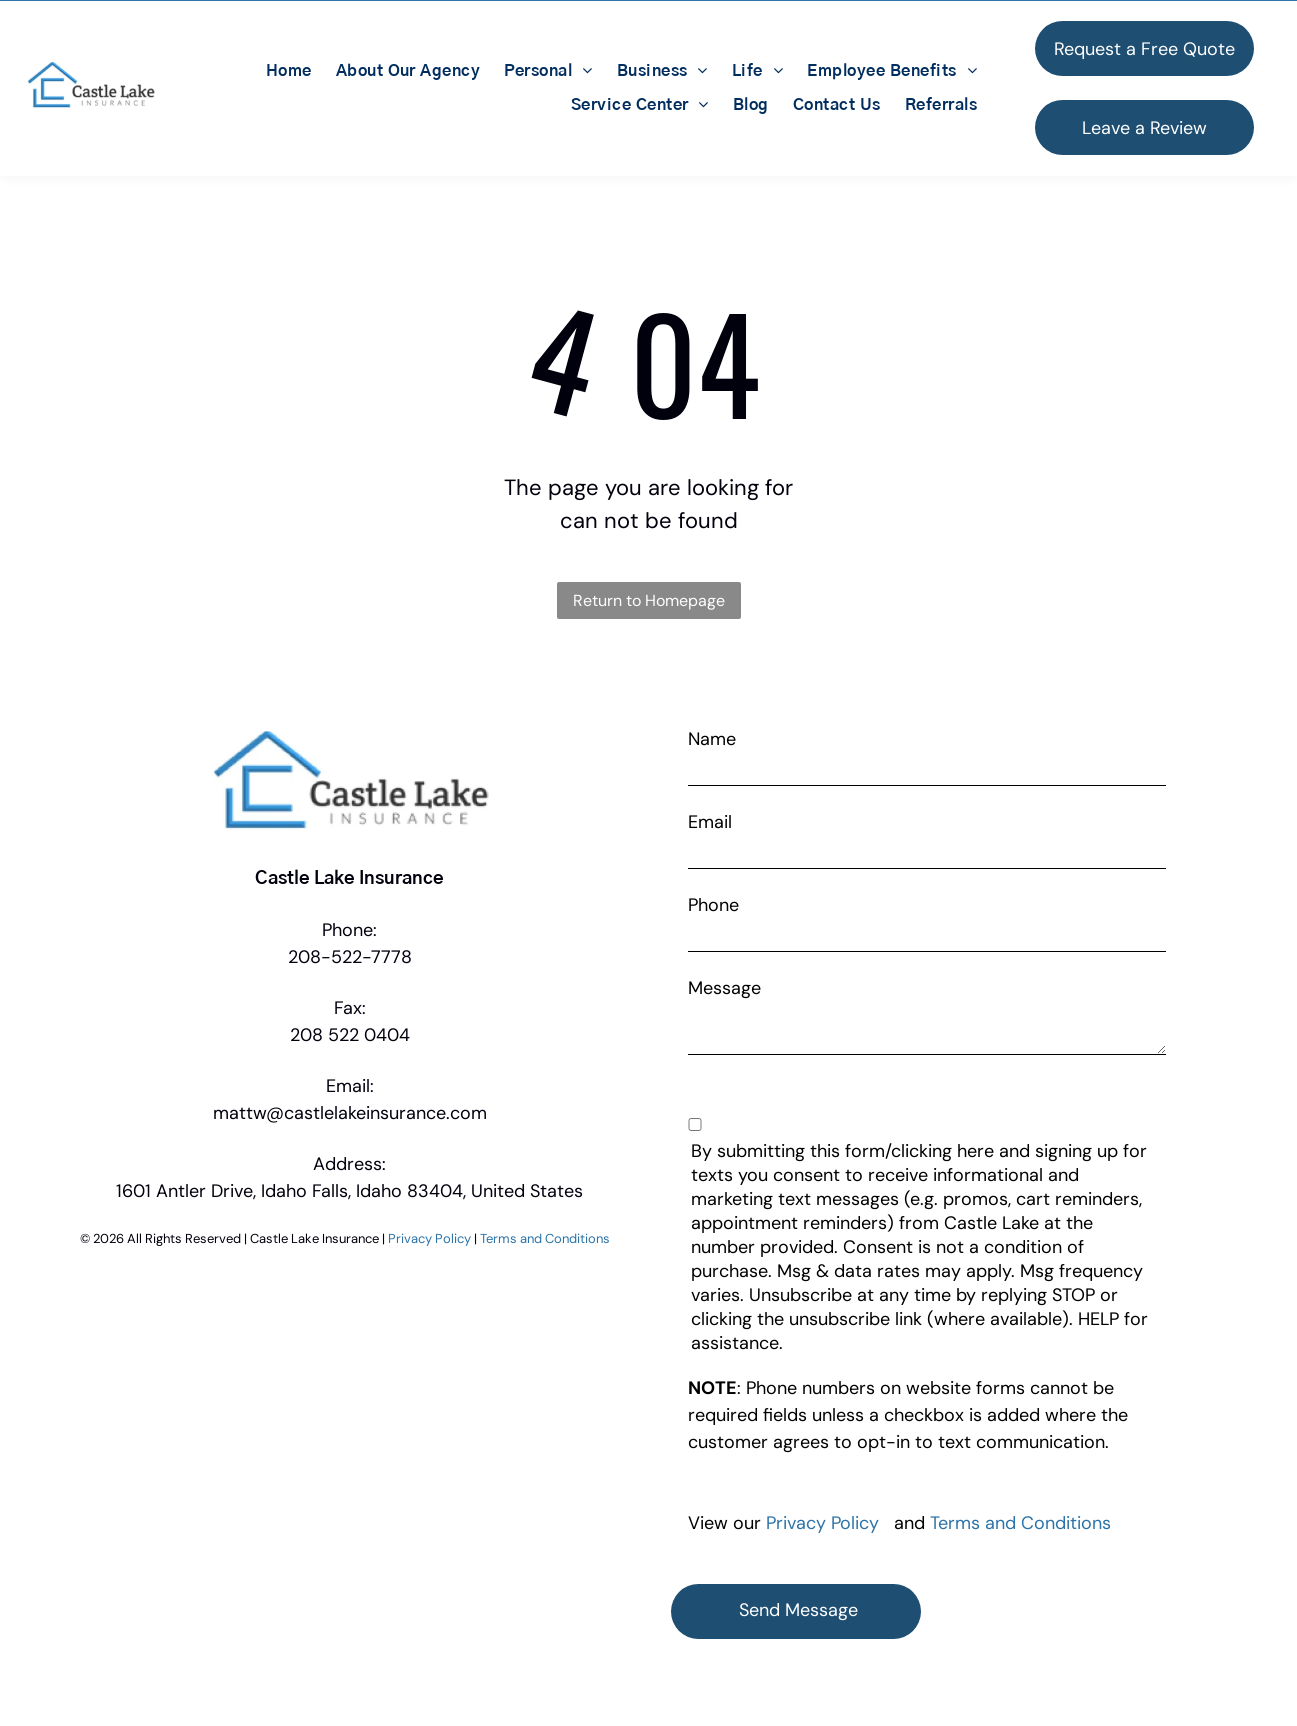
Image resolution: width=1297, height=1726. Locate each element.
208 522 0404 (350, 1035)
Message (724, 988)
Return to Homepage (649, 600)
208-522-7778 (350, 957)
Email (710, 822)
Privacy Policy (429, 1238)
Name (712, 739)
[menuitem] (289, 71)
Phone (713, 905)
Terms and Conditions (545, 1238)
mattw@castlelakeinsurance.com (350, 1113)
